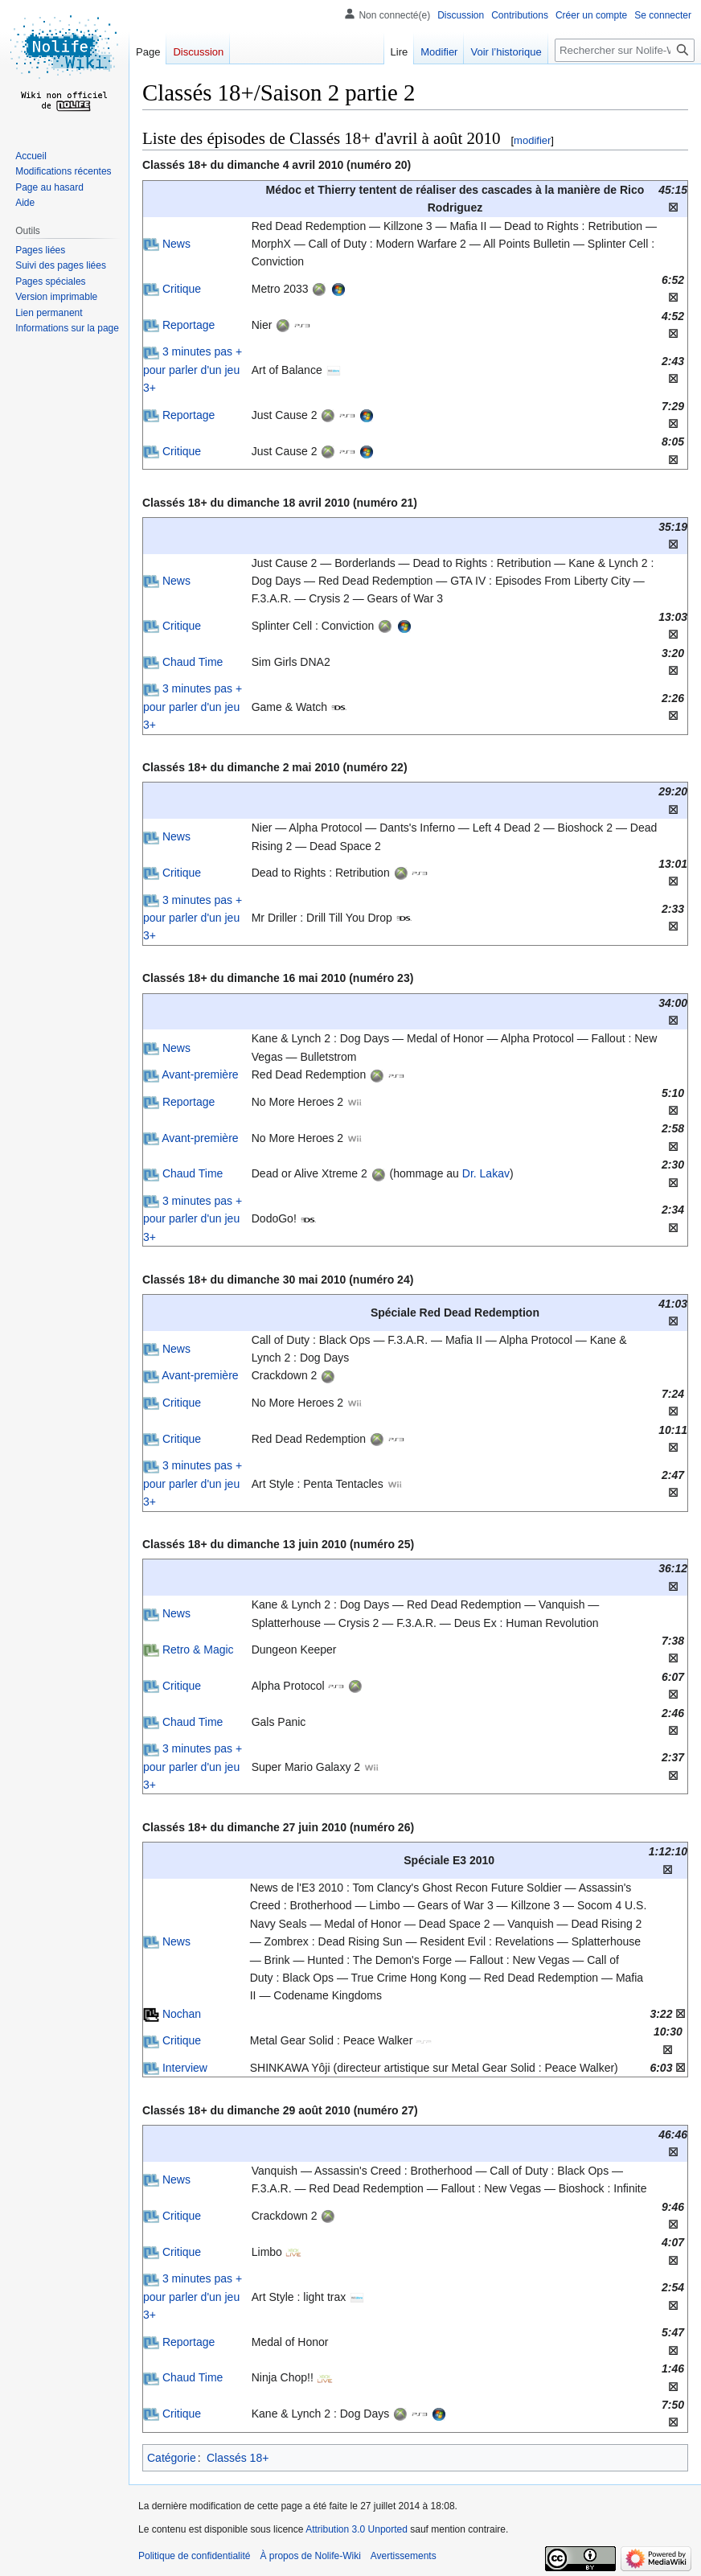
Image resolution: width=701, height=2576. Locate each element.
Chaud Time (192, 661)
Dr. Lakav (486, 1173)
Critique (181, 288)
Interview (184, 2067)
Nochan (181, 2013)
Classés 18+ (238, 2457)
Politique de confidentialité (194, 2556)
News (176, 243)
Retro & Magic (198, 1649)
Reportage (188, 324)
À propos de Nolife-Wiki (310, 2556)
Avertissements (404, 2556)
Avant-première (200, 1074)
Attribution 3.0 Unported (356, 2529)
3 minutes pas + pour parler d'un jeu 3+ (192, 369)
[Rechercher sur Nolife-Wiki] (625, 50)
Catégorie (171, 2457)
